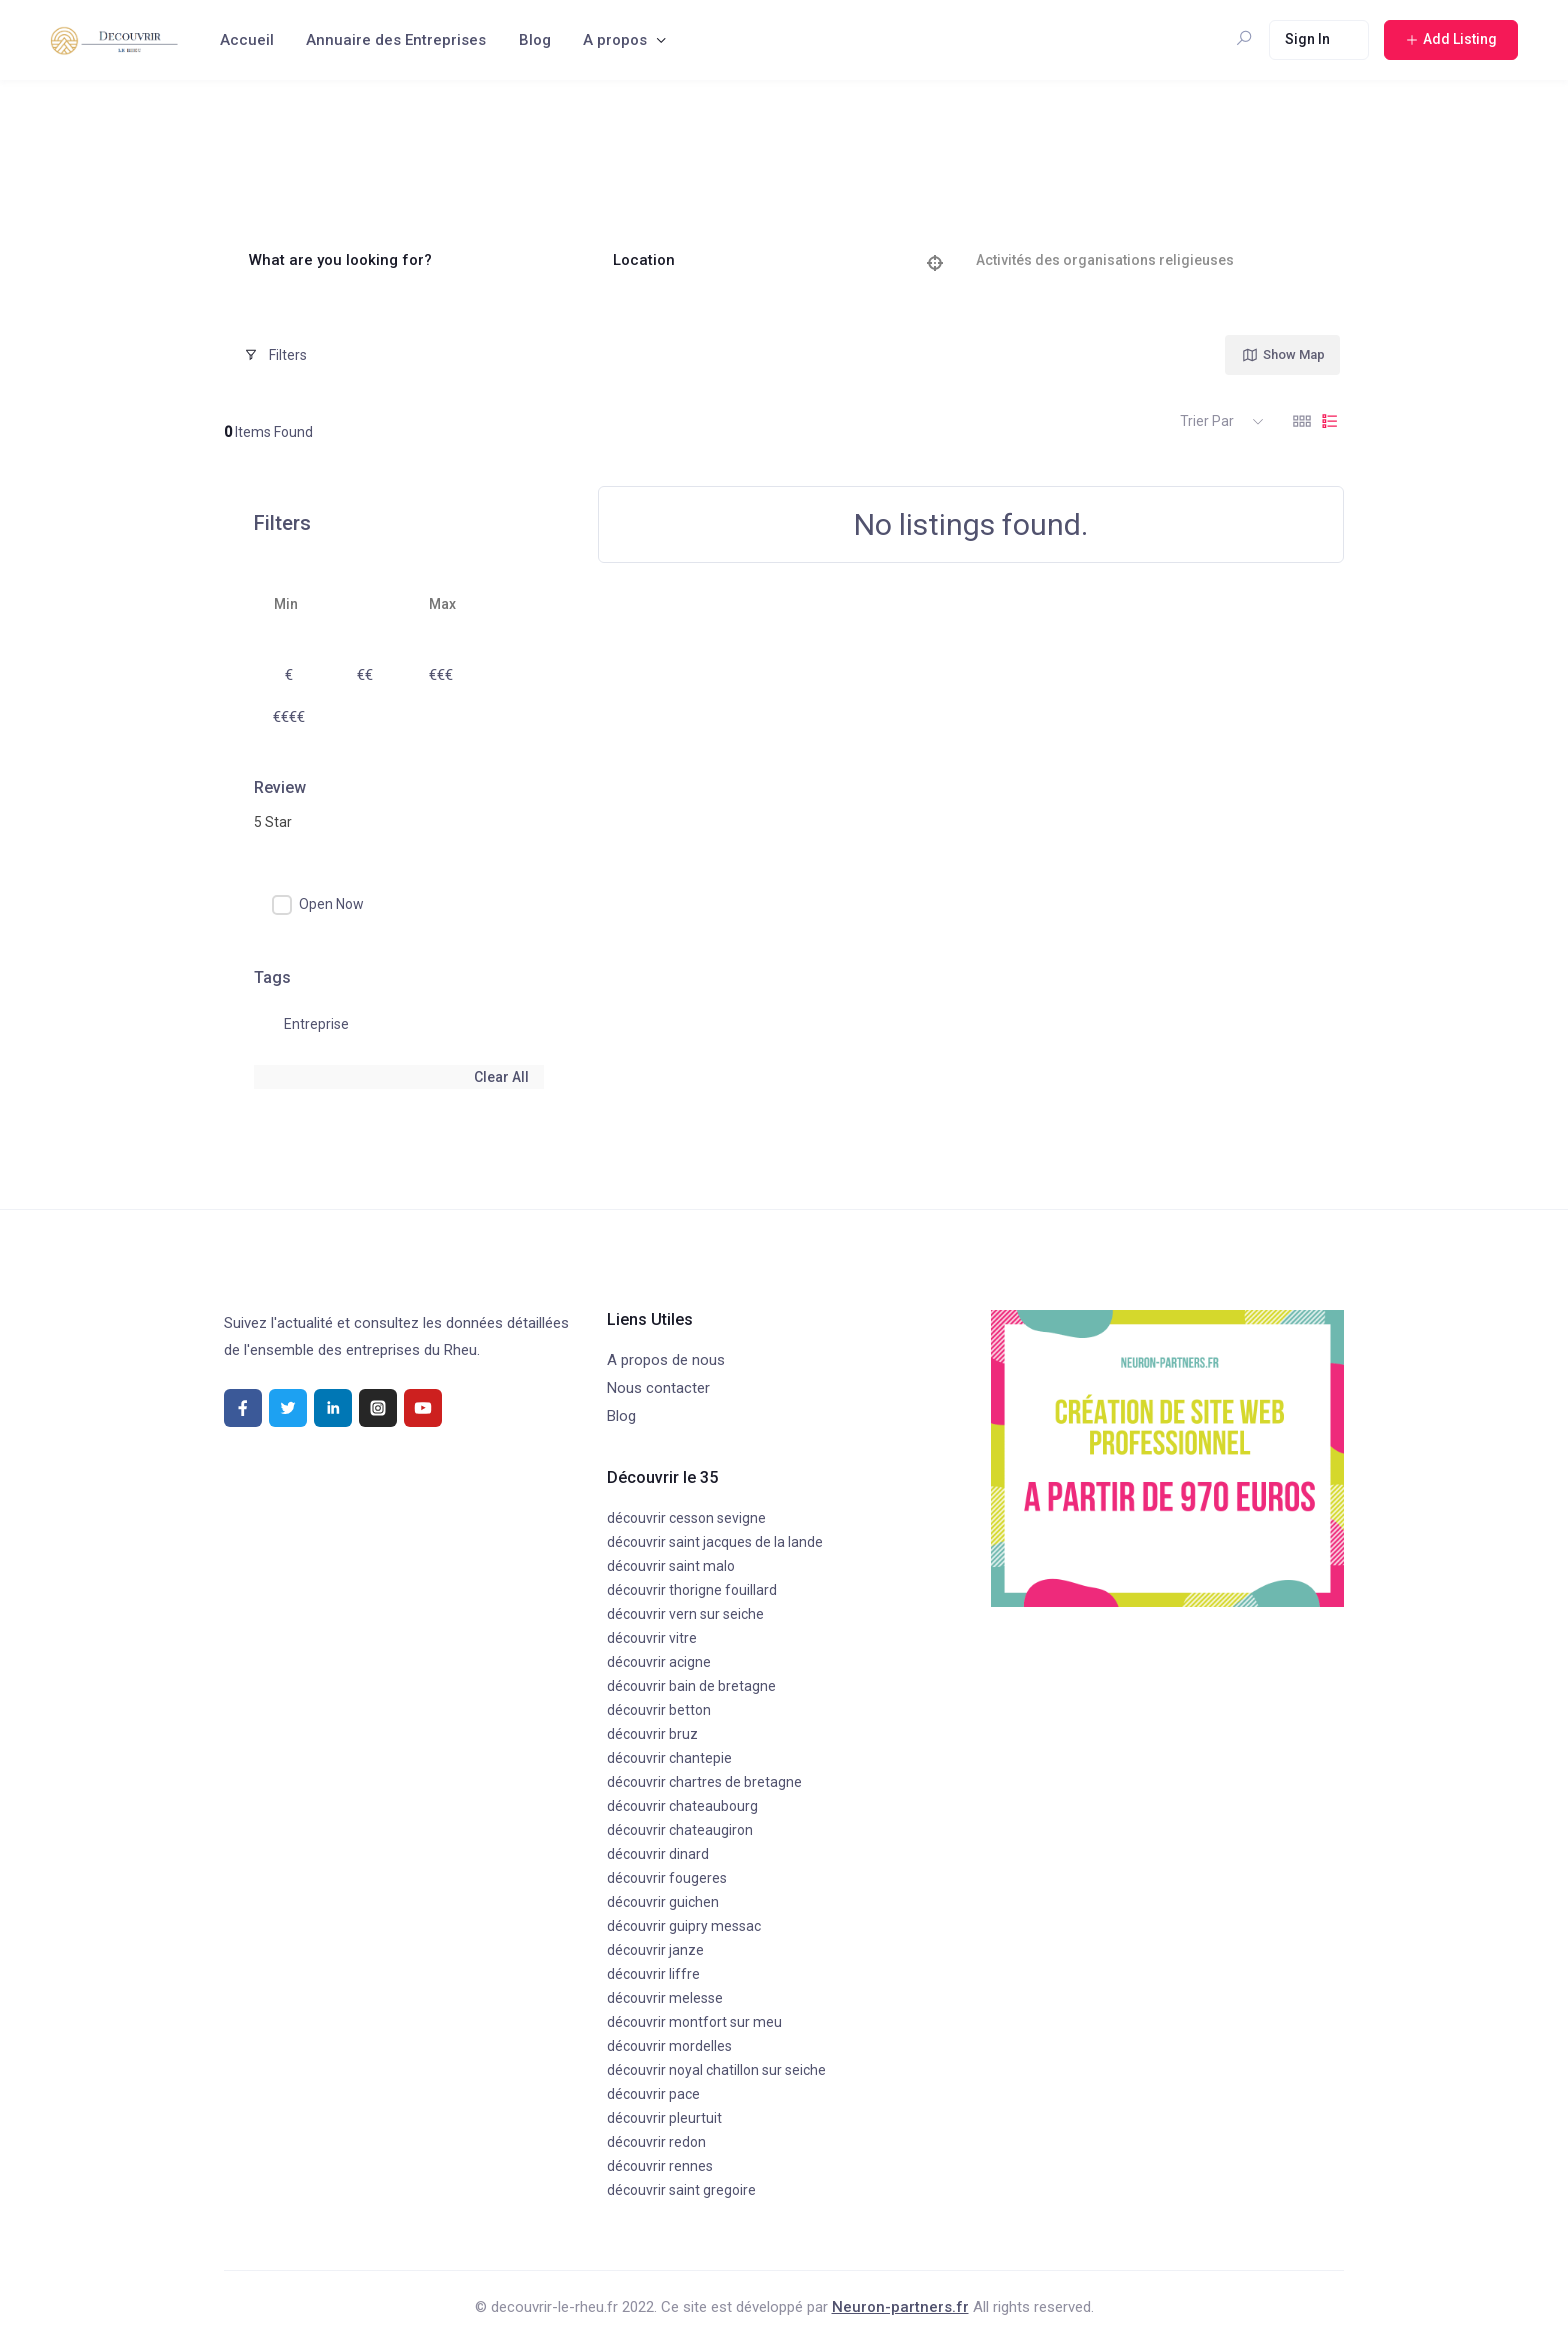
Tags (272, 977)
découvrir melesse (665, 1998)
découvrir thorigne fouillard (692, 1590)
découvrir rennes (660, 2166)
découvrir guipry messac (684, 1926)
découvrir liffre (653, 1974)
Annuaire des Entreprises (396, 40)
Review (280, 787)
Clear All (501, 1077)
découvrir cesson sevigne (686, 1518)
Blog (535, 40)
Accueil (247, 40)
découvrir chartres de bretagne (704, 1782)
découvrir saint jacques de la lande (715, 1542)
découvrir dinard (658, 1854)
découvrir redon (656, 2142)
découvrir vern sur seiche (685, 1614)
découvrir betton (659, 1710)
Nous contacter (658, 1388)
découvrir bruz (652, 1734)
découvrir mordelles (669, 2046)
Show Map (1283, 355)
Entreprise (316, 1024)
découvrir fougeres (667, 1878)
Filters (275, 355)
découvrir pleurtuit (664, 2118)
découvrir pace (653, 2094)
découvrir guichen (663, 1902)
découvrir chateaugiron (680, 1830)
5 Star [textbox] (273, 822)
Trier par (1207, 421)
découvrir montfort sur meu (694, 2022)
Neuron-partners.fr (900, 2307)
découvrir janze (655, 1950)
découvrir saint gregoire (681, 2190)
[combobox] (399, 822)
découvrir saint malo (671, 1566)
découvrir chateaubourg (682, 1806)
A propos (615, 40)
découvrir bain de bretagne (691, 1686)
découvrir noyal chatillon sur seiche (716, 2070)
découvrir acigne (659, 1662)
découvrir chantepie (669, 1758)
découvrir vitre (652, 1638)
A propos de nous (666, 1360)
